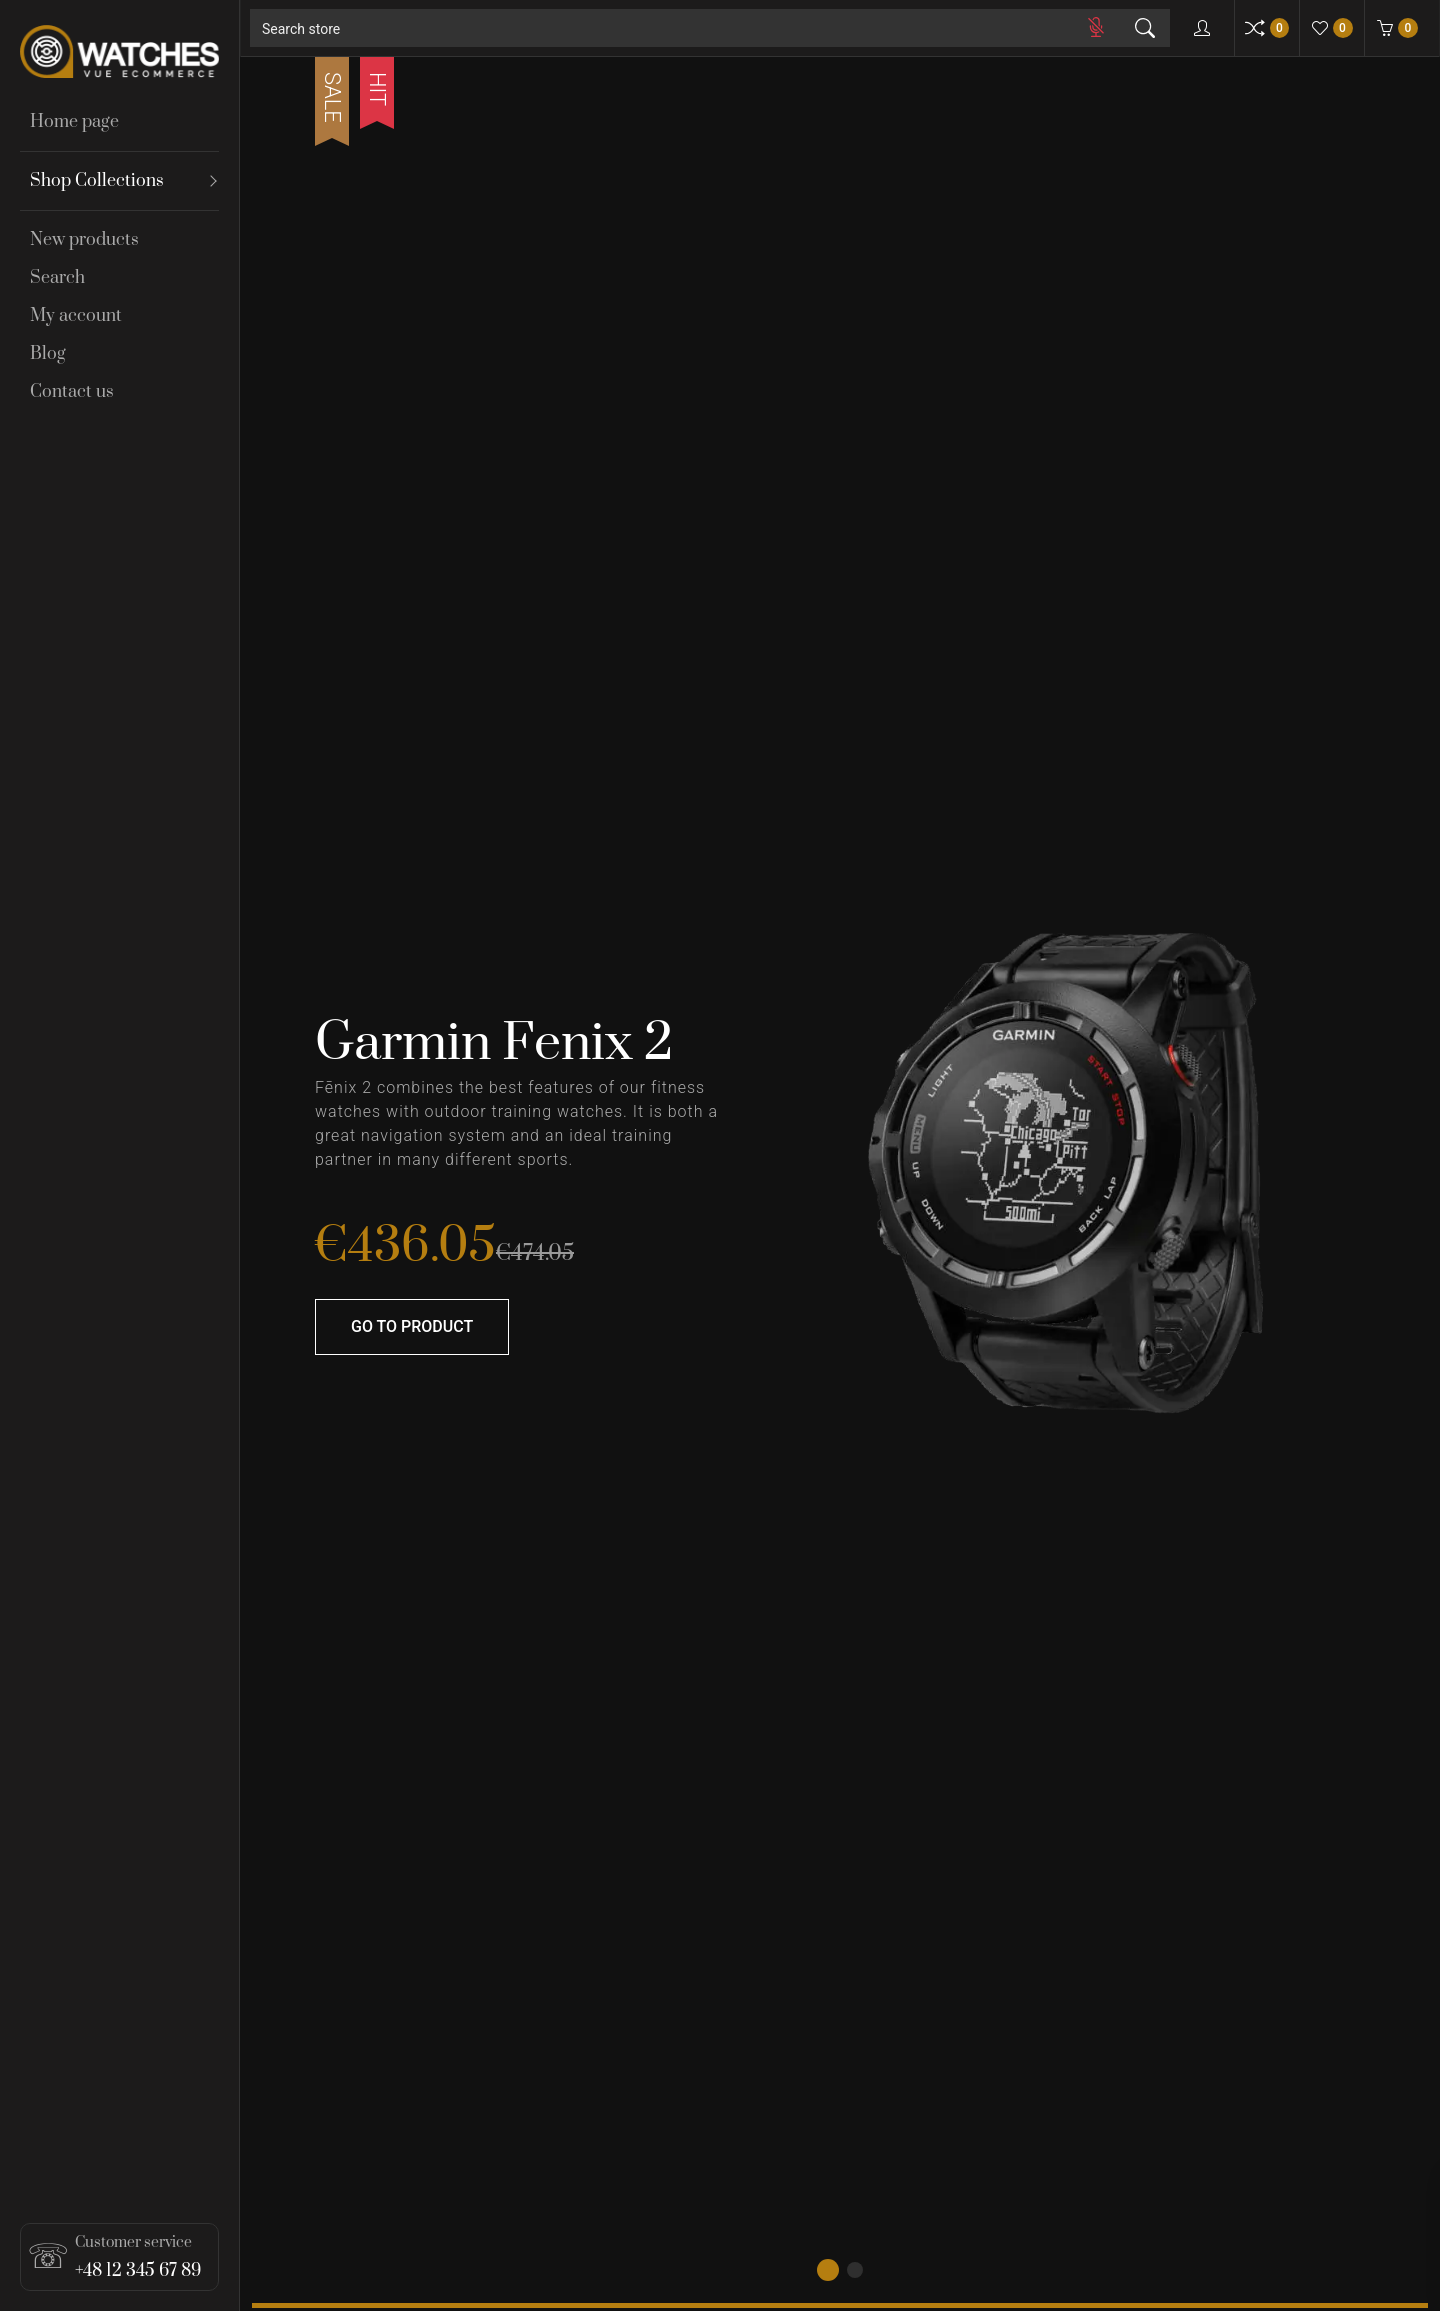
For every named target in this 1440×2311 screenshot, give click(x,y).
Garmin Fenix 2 (494, 1043)
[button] (828, 2270)
